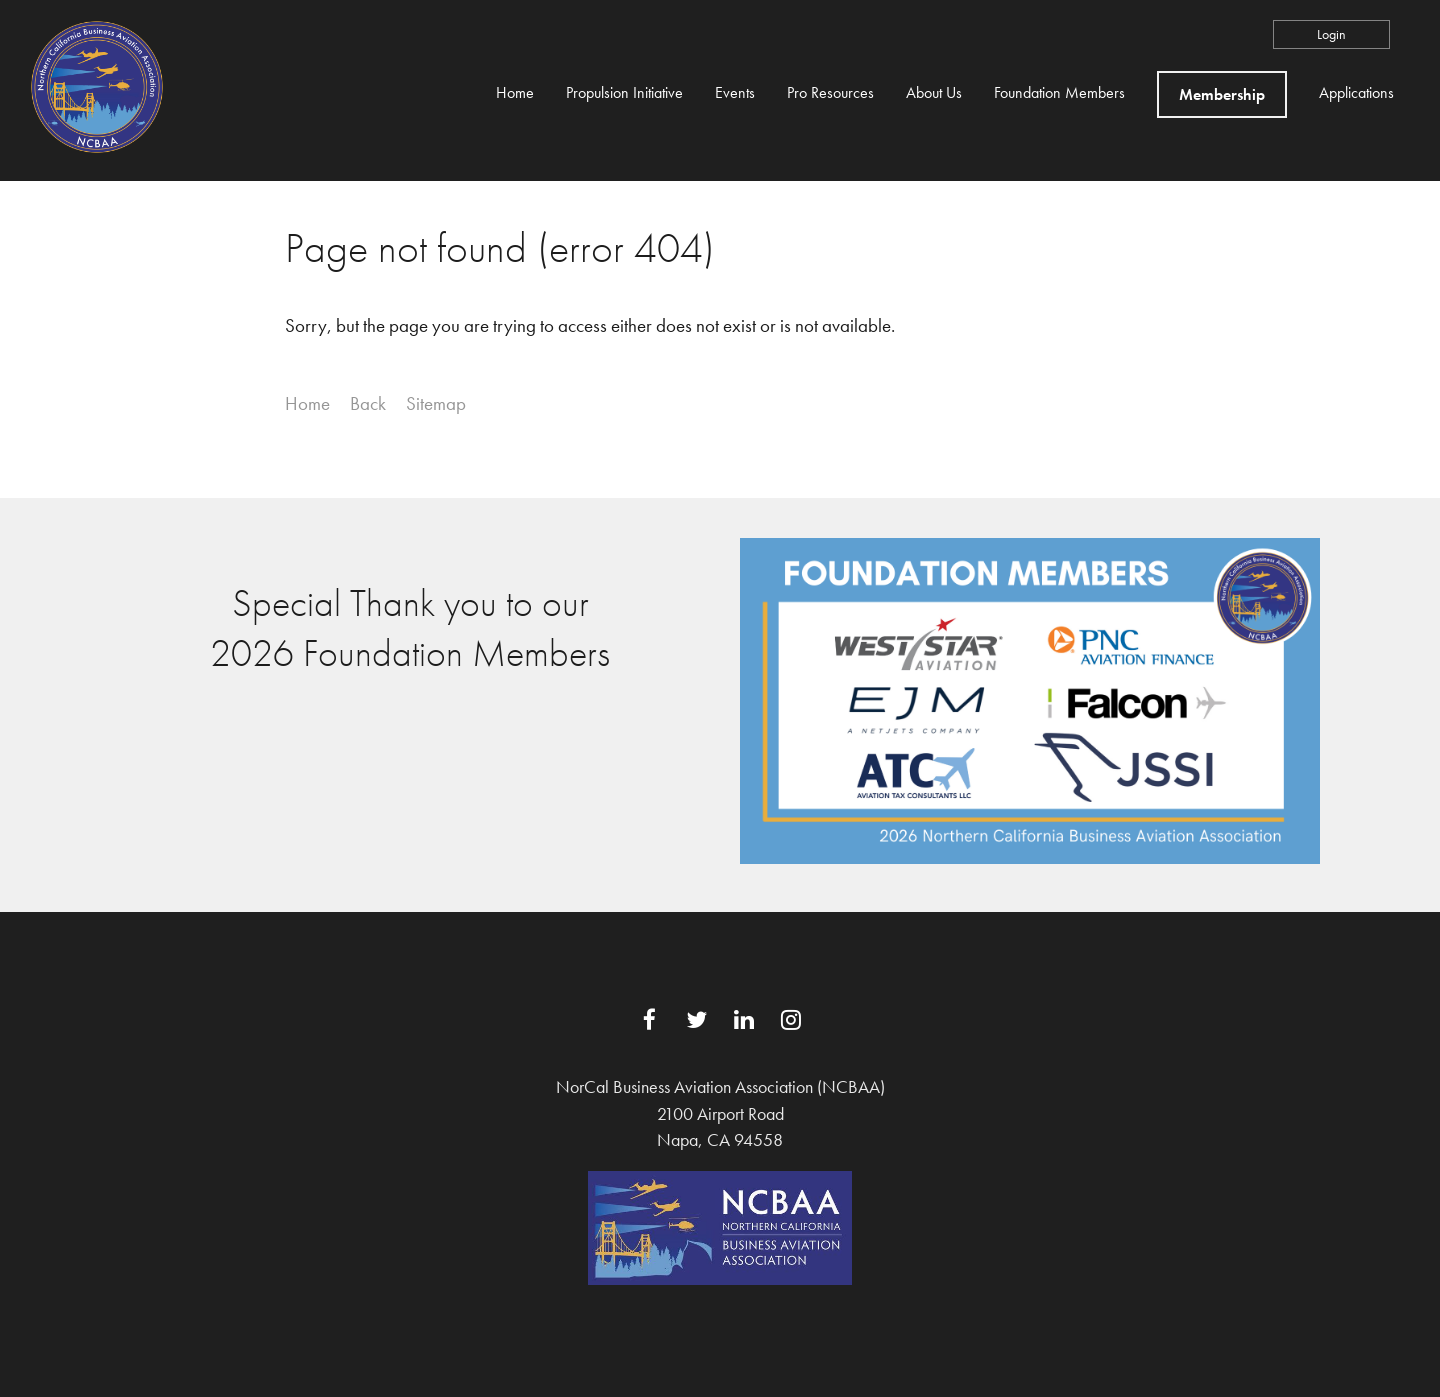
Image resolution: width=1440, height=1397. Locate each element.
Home (307, 403)
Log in (1331, 34)
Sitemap (436, 403)
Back (368, 403)
